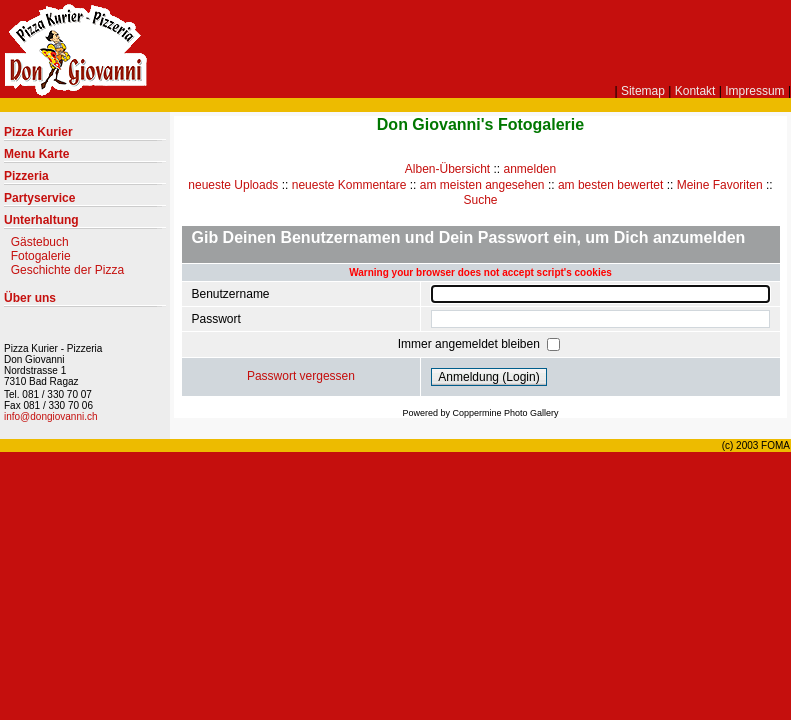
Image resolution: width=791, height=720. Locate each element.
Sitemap (643, 91)
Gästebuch (40, 242)
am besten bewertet (610, 185)
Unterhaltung (85, 224)
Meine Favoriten (720, 185)
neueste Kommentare (349, 185)
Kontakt (695, 91)
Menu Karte (85, 158)
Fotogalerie (41, 256)
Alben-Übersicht (447, 169)
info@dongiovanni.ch (51, 416)
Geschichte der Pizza (67, 270)
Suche (480, 200)
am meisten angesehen (482, 185)
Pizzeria (85, 180)
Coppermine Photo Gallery (505, 413)
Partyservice (85, 202)
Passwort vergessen (301, 376)
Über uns (85, 302)
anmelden (530, 169)
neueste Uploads (233, 185)
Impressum (754, 91)
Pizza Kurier (85, 136)
